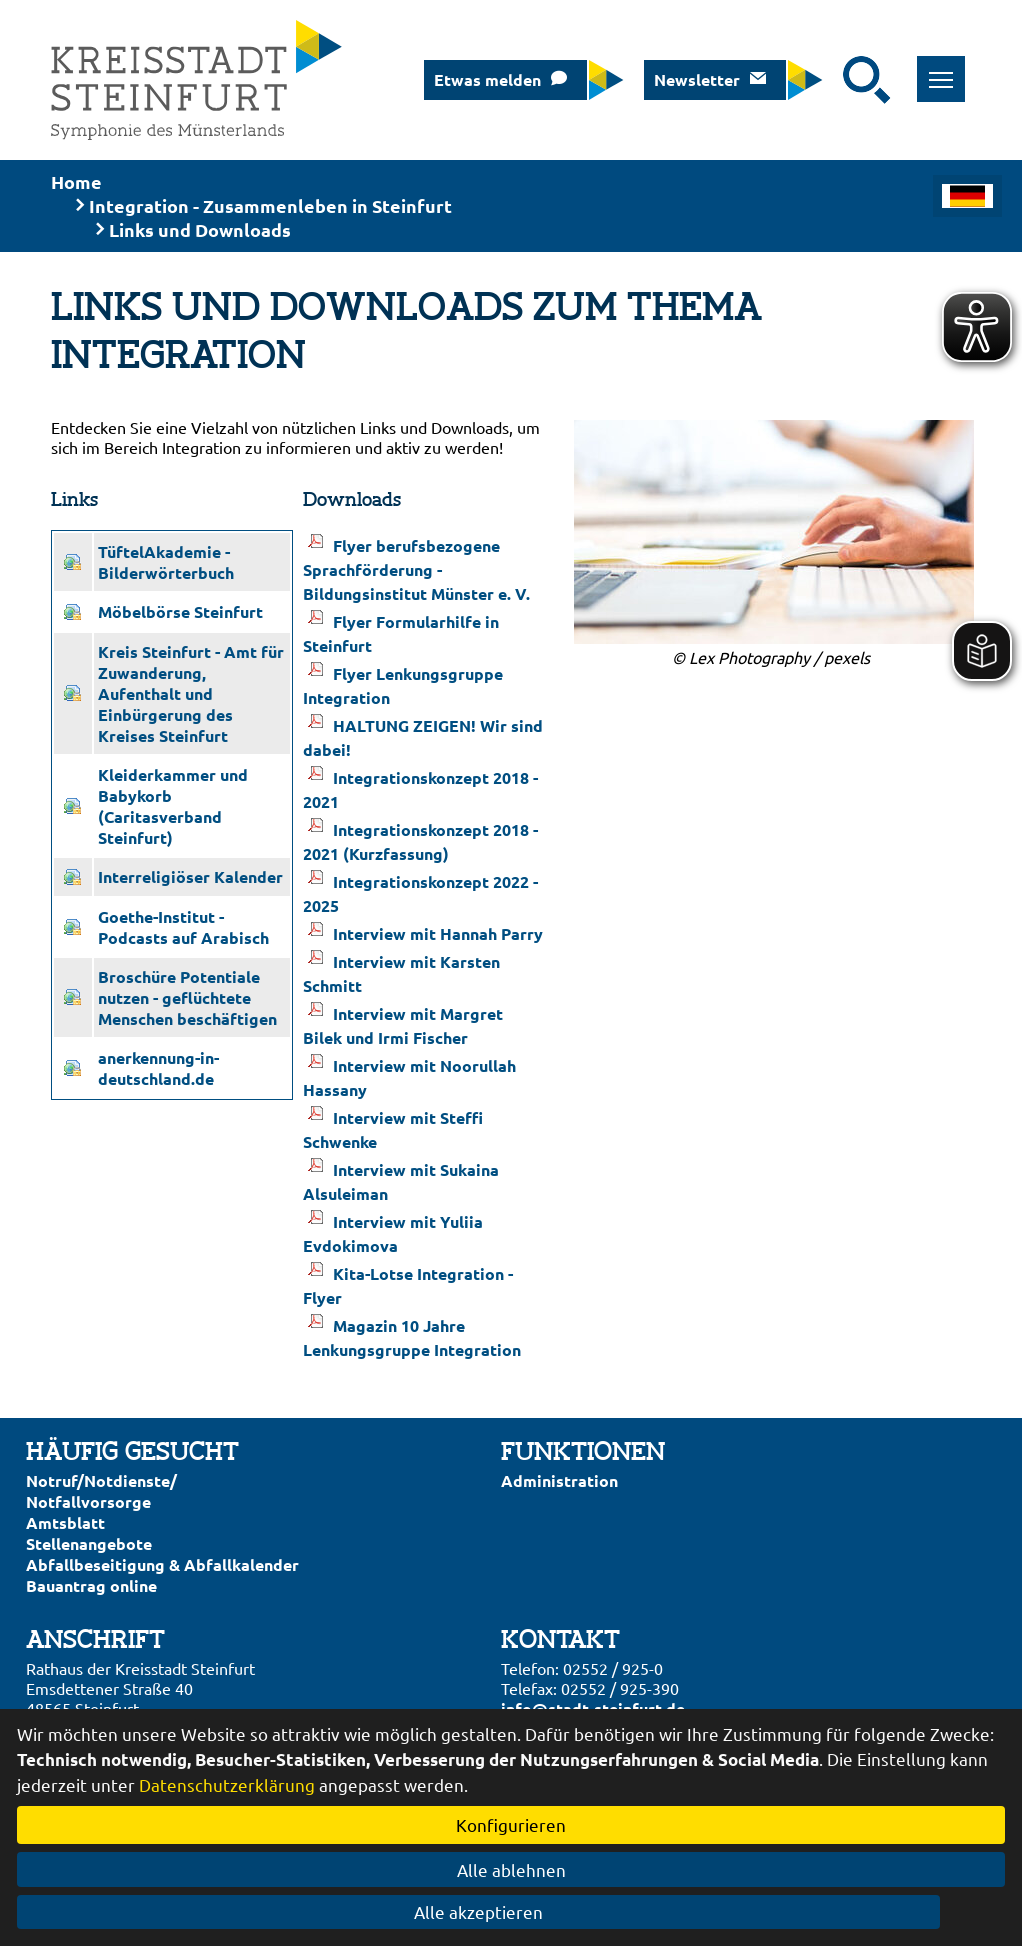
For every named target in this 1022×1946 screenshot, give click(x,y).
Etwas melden (487, 79)
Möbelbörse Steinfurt (180, 611)
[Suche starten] (867, 80)
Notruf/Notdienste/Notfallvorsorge (101, 1491)
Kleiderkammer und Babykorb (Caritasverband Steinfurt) (173, 806)
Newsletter (697, 79)
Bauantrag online (91, 1585)
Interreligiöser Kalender (190, 876)
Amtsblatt (65, 1522)
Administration (559, 1480)
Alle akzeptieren (511, 1911)
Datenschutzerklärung (227, 1784)
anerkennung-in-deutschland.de (158, 1068)
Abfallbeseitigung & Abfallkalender (162, 1564)
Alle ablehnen (511, 1869)
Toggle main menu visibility (947, 68)
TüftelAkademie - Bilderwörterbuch (166, 562)
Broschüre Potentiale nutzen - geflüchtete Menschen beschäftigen (187, 997)
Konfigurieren (511, 1824)
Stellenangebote (89, 1543)
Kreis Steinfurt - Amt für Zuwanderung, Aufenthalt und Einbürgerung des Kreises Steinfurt (191, 693)
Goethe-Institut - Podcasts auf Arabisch (183, 927)
